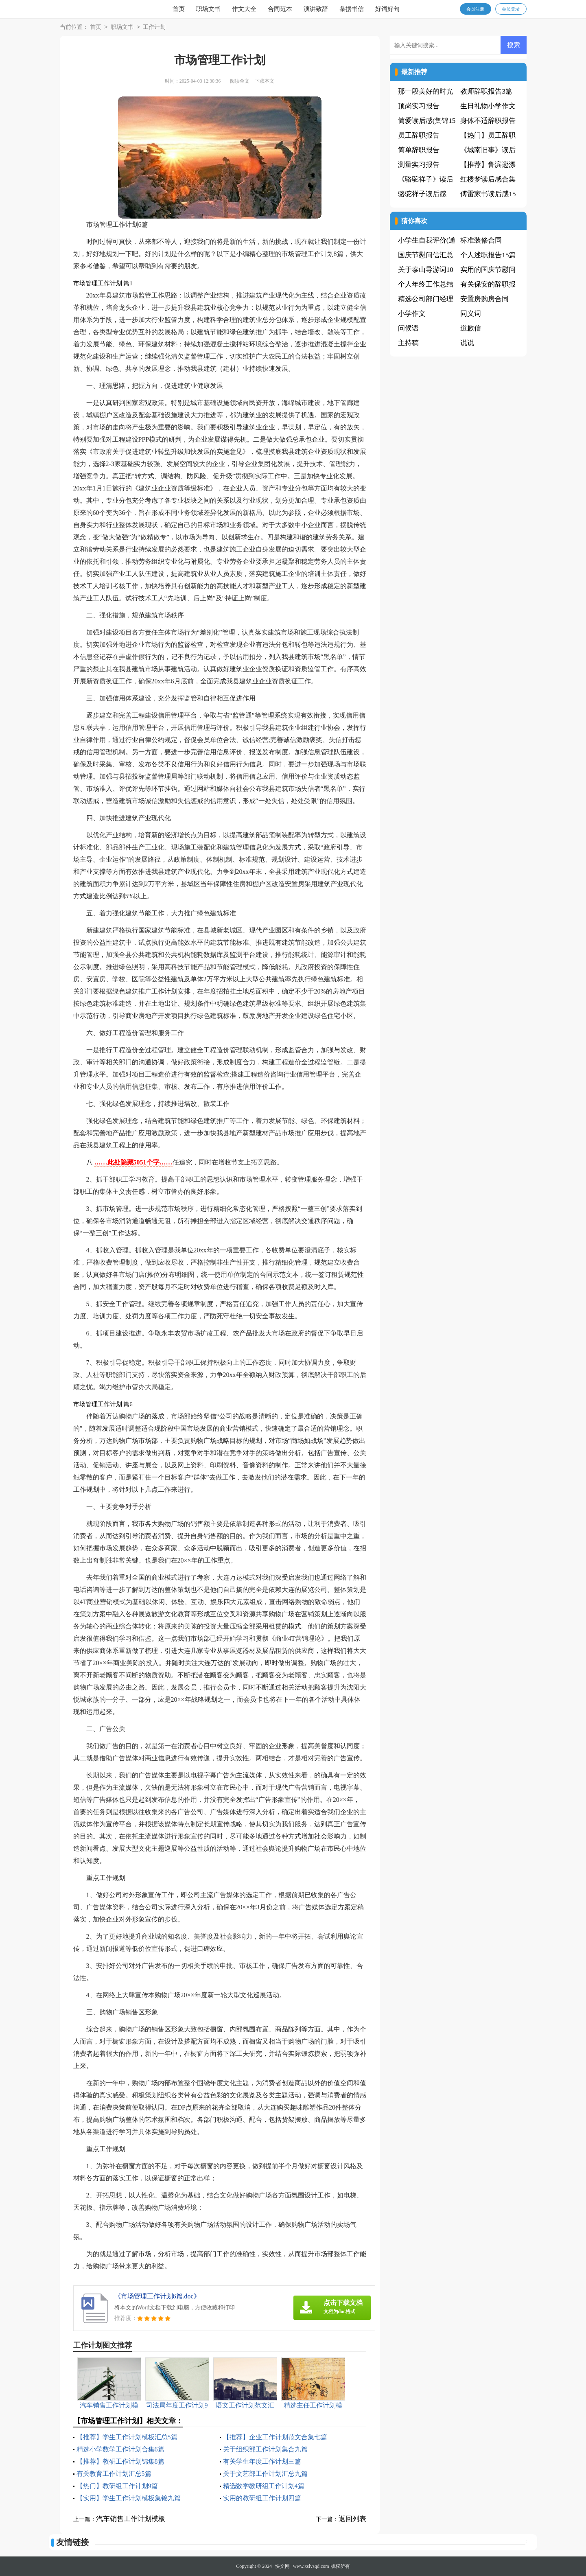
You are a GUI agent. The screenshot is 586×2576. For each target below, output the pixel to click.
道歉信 (470, 328)
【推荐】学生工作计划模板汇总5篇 (127, 2437)
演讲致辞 (316, 9)
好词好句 (387, 9)
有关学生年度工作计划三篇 (262, 2461)
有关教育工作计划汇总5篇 (114, 2473)
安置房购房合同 (484, 299)
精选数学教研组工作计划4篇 (263, 2485)
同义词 (470, 313)
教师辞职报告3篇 (486, 91)
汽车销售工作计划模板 (130, 2519)
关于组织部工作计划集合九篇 (265, 2449)
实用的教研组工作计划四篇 (262, 2498)
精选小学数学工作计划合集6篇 (120, 2449)
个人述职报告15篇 (488, 255)
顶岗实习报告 (419, 106)
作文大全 (244, 9)
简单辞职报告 (419, 150)
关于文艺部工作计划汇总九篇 (265, 2473)
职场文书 (208, 9)
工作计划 (154, 27)
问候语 (408, 328)
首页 (179, 9)
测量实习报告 (419, 165)
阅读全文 (239, 81)
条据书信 (351, 9)
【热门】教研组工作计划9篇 (117, 2485)
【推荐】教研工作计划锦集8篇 (120, 2461)
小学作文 (412, 313)
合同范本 (280, 9)
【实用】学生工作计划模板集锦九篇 (129, 2498)
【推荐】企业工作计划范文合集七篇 (275, 2437)
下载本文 (264, 81)
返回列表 (352, 2519)
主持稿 (408, 343)
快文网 (282, 2566)
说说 (467, 343)
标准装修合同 (481, 240)
